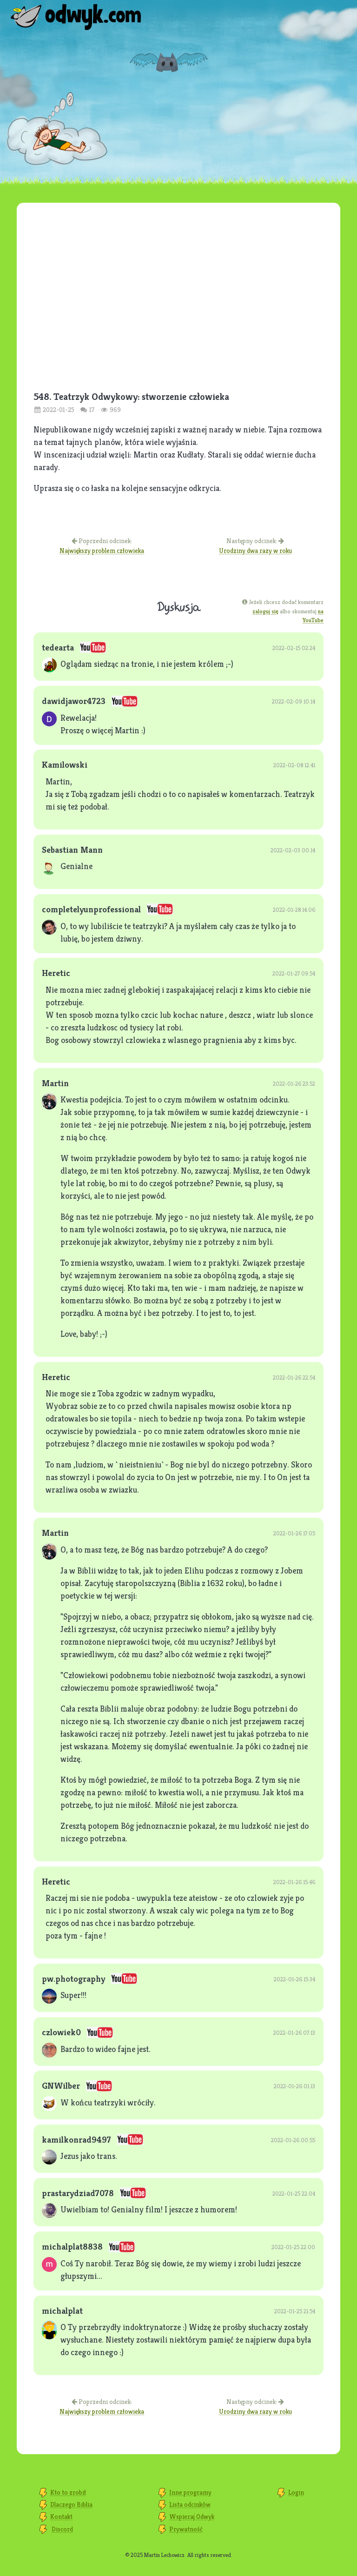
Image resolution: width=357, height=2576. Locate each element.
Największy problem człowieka (102, 550)
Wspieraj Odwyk (191, 2516)
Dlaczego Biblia (71, 2504)
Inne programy (190, 2492)
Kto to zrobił (68, 2492)
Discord (62, 2529)
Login (296, 2492)
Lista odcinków (190, 2504)
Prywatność (186, 2529)
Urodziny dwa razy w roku (255, 550)
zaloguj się (265, 611)
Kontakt (61, 2516)
